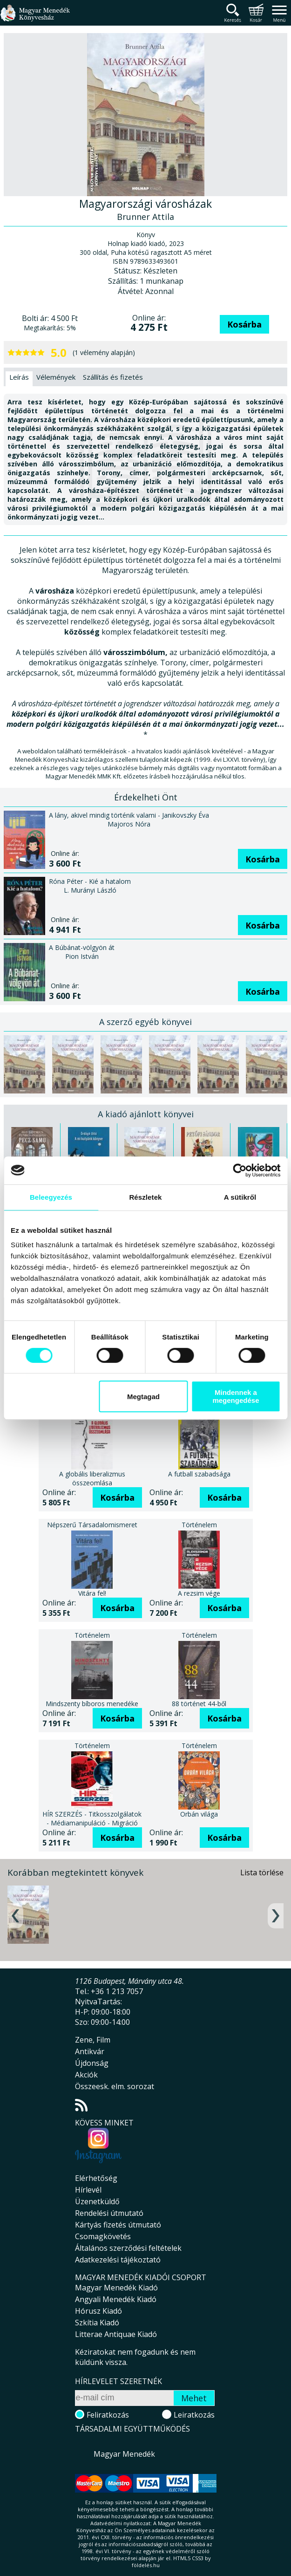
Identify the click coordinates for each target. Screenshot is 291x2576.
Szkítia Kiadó (97, 2322)
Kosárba (244, 324)
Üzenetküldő (97, 2201)
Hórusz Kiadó (98, 2311)
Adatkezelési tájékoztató (118, 2260)
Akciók (86, 2075)
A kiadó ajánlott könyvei (146, 1114)
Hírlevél (88, 2190)
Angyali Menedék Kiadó (115, 2299)
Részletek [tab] (145, 1197)
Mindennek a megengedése (235, 1396)
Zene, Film (92, 2040)
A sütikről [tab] (240, 1197)
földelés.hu (146, 2565)
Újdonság (91, 2063)
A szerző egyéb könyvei (145, 1021)
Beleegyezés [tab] (51, 1197)
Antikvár (89, 2051)
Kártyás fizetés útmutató (118, 2225)
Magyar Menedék (124, 2454)
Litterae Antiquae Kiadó (116, 2334)
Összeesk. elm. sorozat (114, 2086)
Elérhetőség (96, 2178)
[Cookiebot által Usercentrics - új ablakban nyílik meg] (239, 1170)
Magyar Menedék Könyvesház (35, 18)
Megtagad (143, 1397)
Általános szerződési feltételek (128, 2248)
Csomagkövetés (103, 2236)
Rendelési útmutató (109, 2213)
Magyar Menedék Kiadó (116, 2287)
